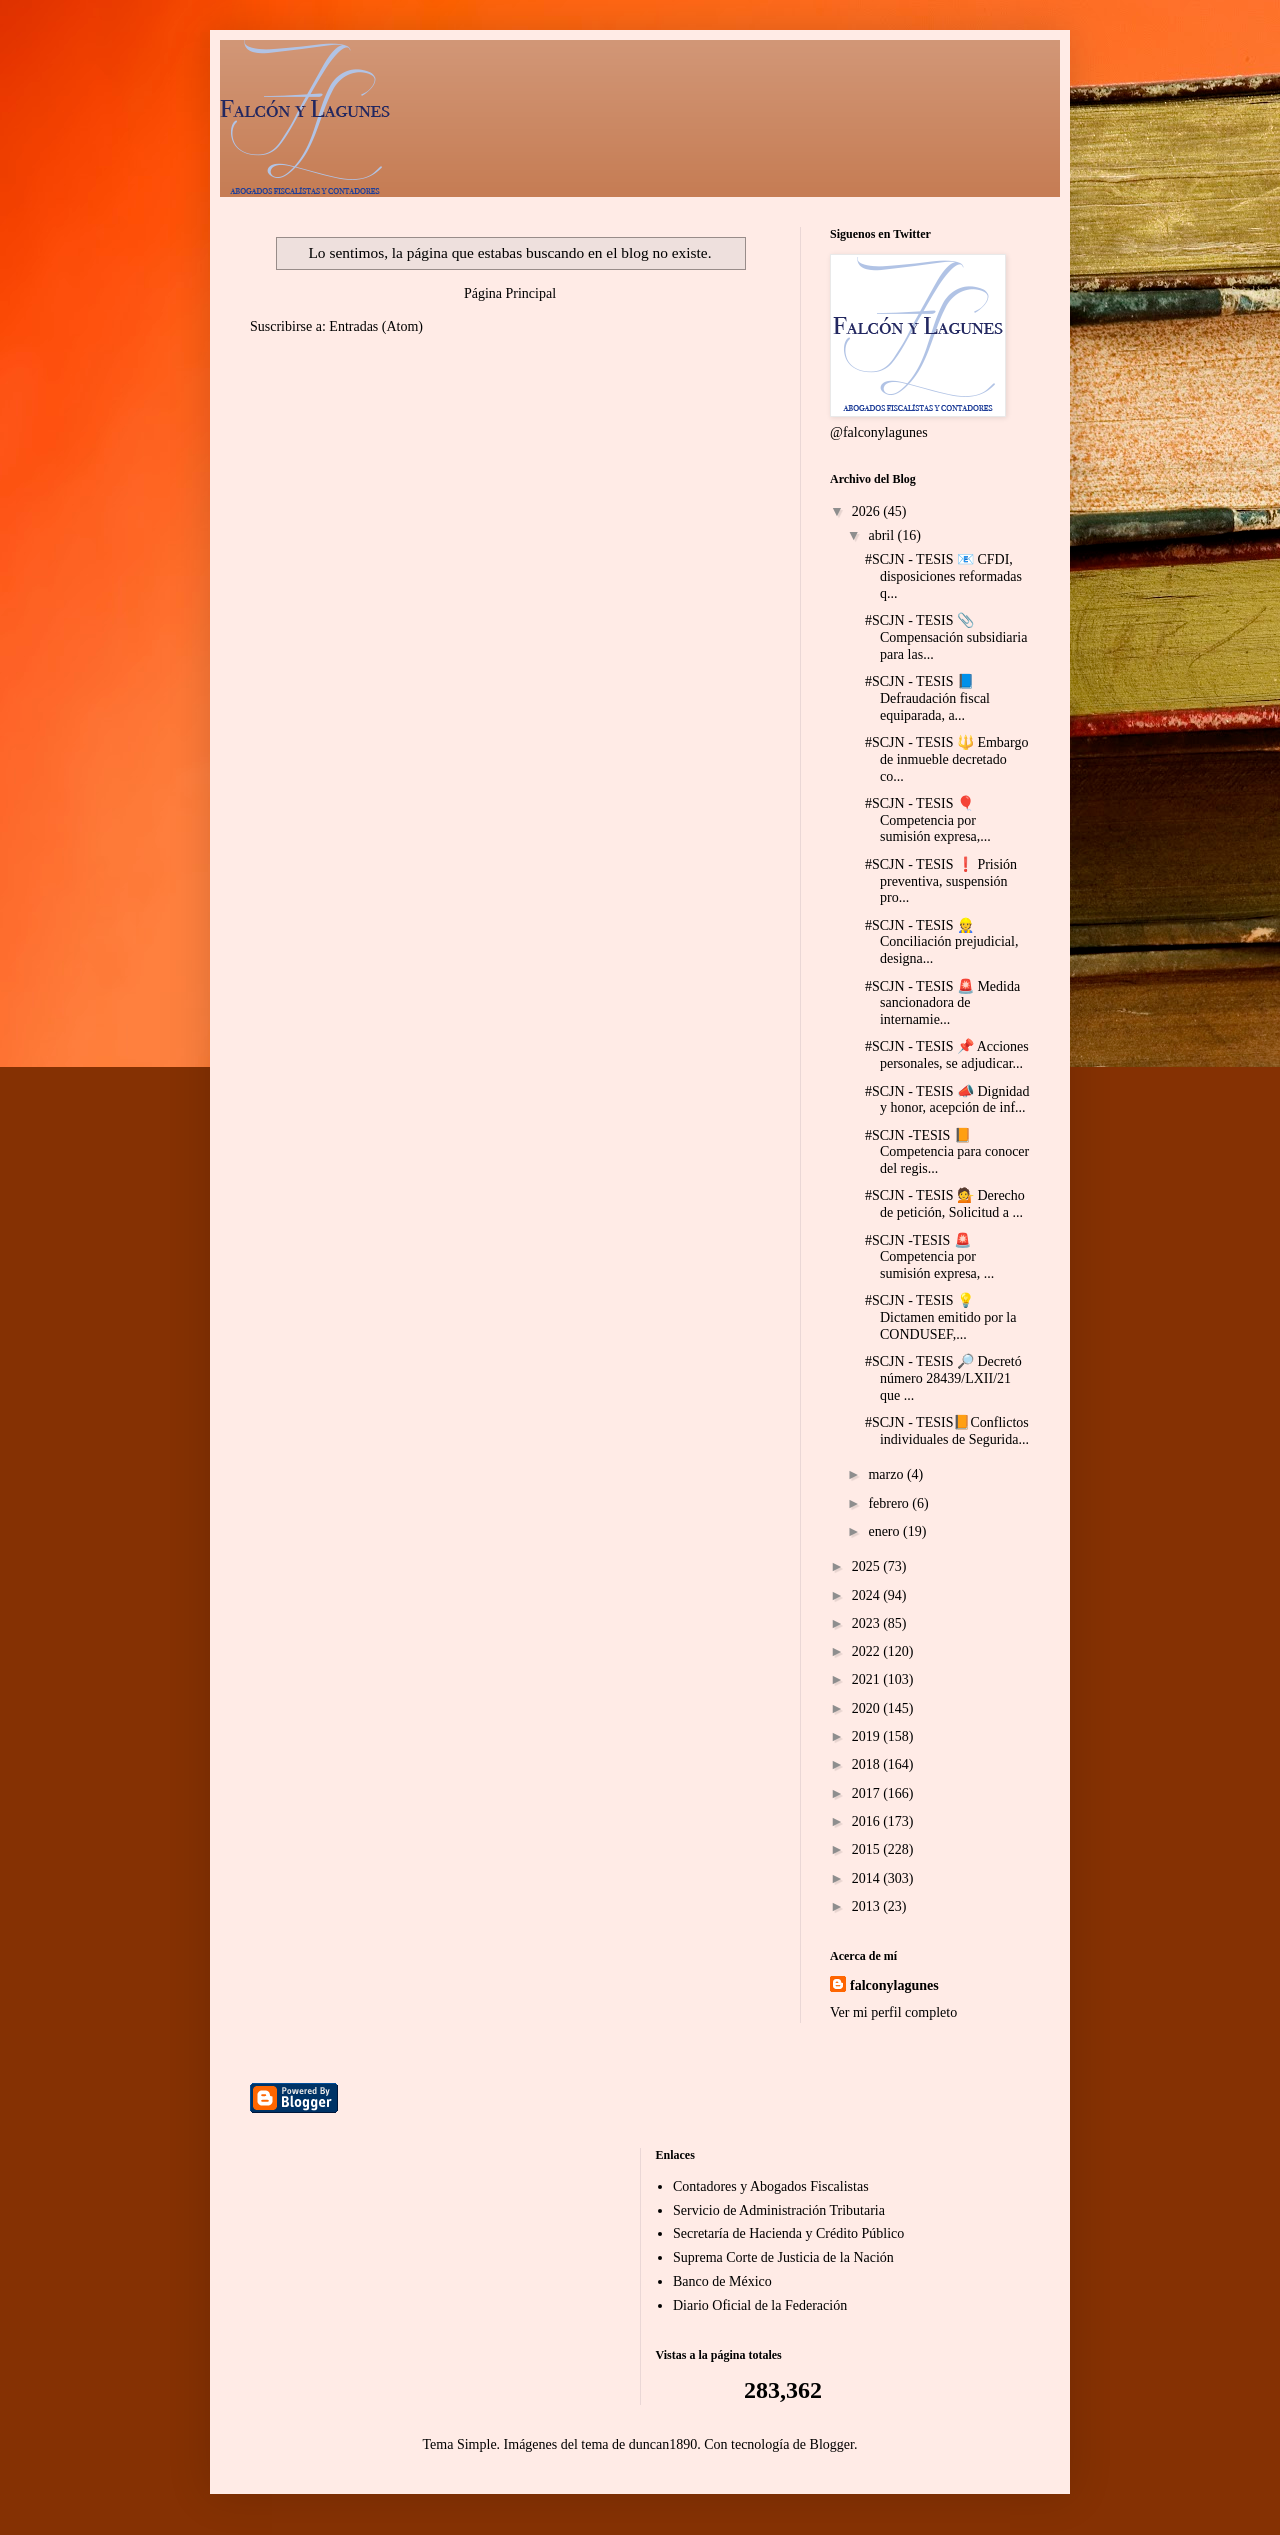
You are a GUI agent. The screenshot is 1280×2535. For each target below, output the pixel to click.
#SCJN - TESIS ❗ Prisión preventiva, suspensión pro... (941, 881)
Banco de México (722, 2281)
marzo (887, 1474)
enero (885, 1531)
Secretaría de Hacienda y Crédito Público (788, 2233)
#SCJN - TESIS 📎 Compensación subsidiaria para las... (946, 637)
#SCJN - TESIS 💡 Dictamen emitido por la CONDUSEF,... (940, 1317)
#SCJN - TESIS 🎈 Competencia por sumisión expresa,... (928, 820)
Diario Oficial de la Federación (760, 2305)
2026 (868, 511)
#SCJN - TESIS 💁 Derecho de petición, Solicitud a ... (945, 1204)
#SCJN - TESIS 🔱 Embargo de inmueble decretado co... (947, 759)
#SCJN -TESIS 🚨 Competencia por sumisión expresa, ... (929, 1257)
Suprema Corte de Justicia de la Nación (783, 2257)
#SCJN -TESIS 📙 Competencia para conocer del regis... (947, 1152)
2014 (868, 1878)
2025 (868, 1566)
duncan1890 (663, 2444)
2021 (868, 1679)
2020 (868, 1708)
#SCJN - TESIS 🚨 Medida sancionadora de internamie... (942, 1003)
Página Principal (510, 293)
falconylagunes (894, 1985)
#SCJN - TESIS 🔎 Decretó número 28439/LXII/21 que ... (943, 1378)
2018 (868, 1764)
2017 (868, 1793)
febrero (890, 1503)
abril (882, 535)
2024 (868, 1595)
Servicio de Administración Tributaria (779, 2210)
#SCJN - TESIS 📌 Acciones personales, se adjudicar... (947, 1055)
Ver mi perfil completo (893, 2012)
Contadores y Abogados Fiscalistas (771, 2186)
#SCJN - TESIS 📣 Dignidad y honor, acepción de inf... (947, 1100)
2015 (868, 1849)
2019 (868, 1736)
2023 (868, 1623)
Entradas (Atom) (376, 326)
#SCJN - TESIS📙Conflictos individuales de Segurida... (947, 1431)
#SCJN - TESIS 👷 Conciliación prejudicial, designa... (941, 942)
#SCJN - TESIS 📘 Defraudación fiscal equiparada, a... (927, 698)
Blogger (832, 2444)
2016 (868, 1821)
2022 (868, 1651)
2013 (868, 1906)
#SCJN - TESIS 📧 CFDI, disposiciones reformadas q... (943, 576)
